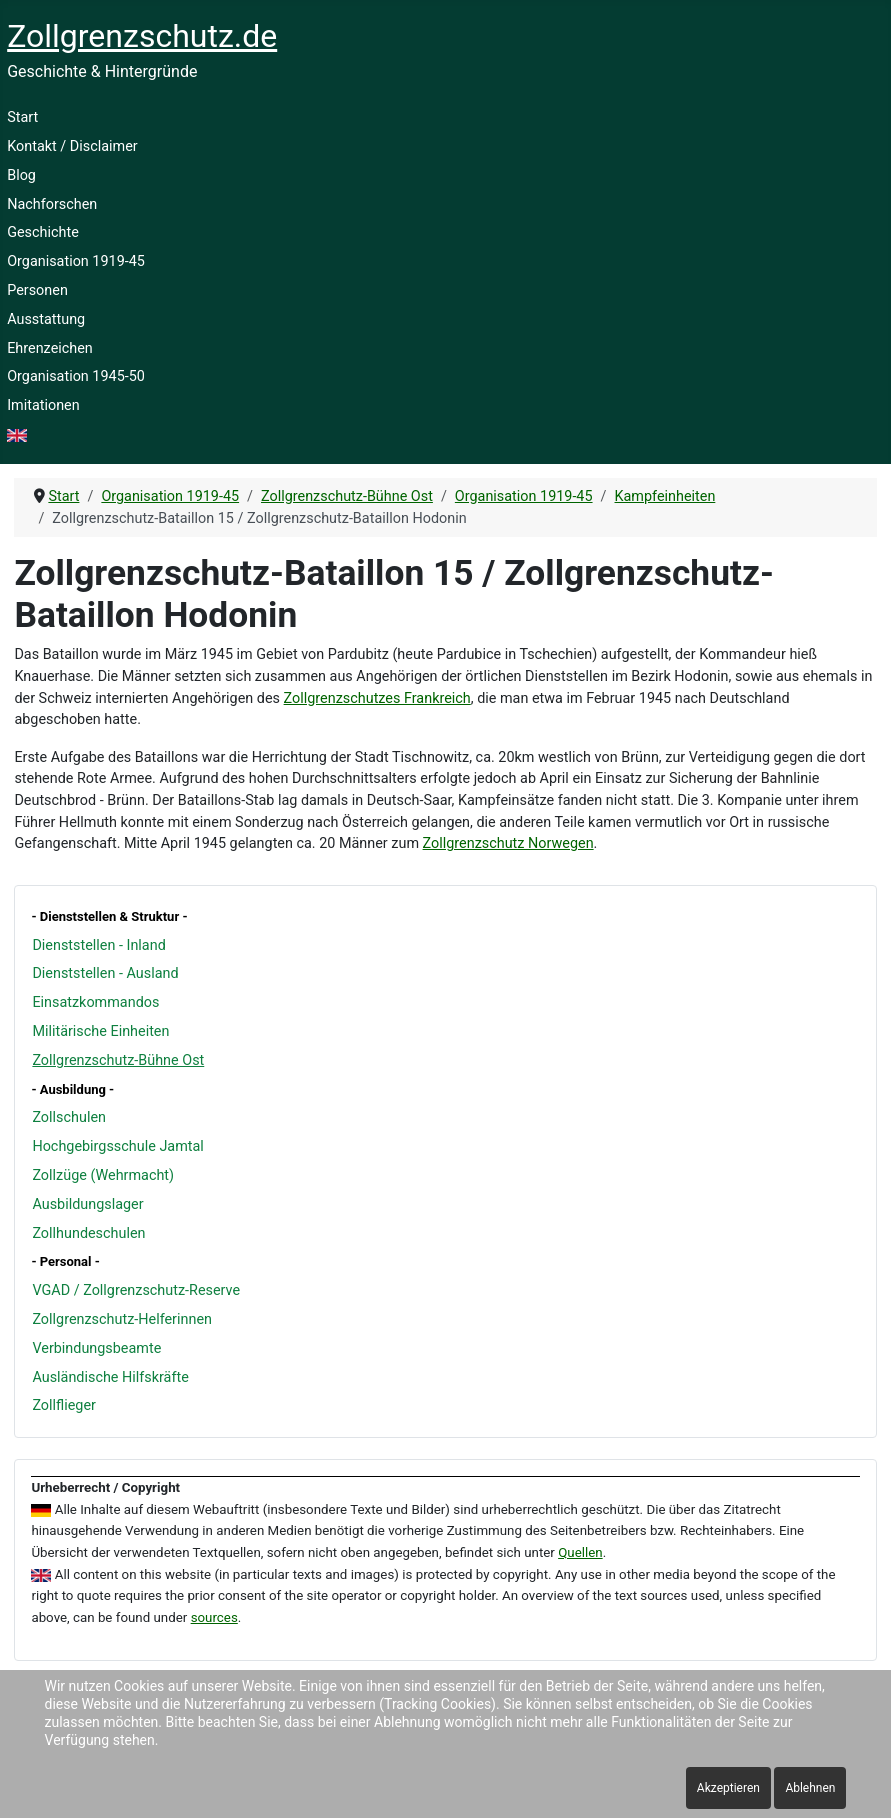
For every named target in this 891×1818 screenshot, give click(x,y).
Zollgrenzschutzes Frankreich (377, 698)
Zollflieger (64, 1405)
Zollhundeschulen (88, 1233)
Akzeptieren (728, 1788)
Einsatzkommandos (95, 1002)
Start (22, 117)
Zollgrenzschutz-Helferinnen (122, 1319)
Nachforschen (52, 204)
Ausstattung (46, 319)
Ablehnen (810, 1788)
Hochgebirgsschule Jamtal (117, 1146)
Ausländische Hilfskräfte (110, 1377)
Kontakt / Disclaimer (72, 146)
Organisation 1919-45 (76, 261)
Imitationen (43, 405)
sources (214, 1617)
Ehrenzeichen (50, 348)
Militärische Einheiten (100, 1031)
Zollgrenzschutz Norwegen (508, 843)
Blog (21, 175)
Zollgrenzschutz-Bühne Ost (118, 1060)
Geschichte (43, 232)
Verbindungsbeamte (96, 1348)
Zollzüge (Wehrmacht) (103, 1175)
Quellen (580, 1552)
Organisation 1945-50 (76, 376)
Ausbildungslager (87, 1204)
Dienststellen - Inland (98, 945)
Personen (37, 290)
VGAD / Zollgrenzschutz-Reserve (136, 1290)
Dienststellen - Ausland (105, 973)
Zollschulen (69, 1117)
